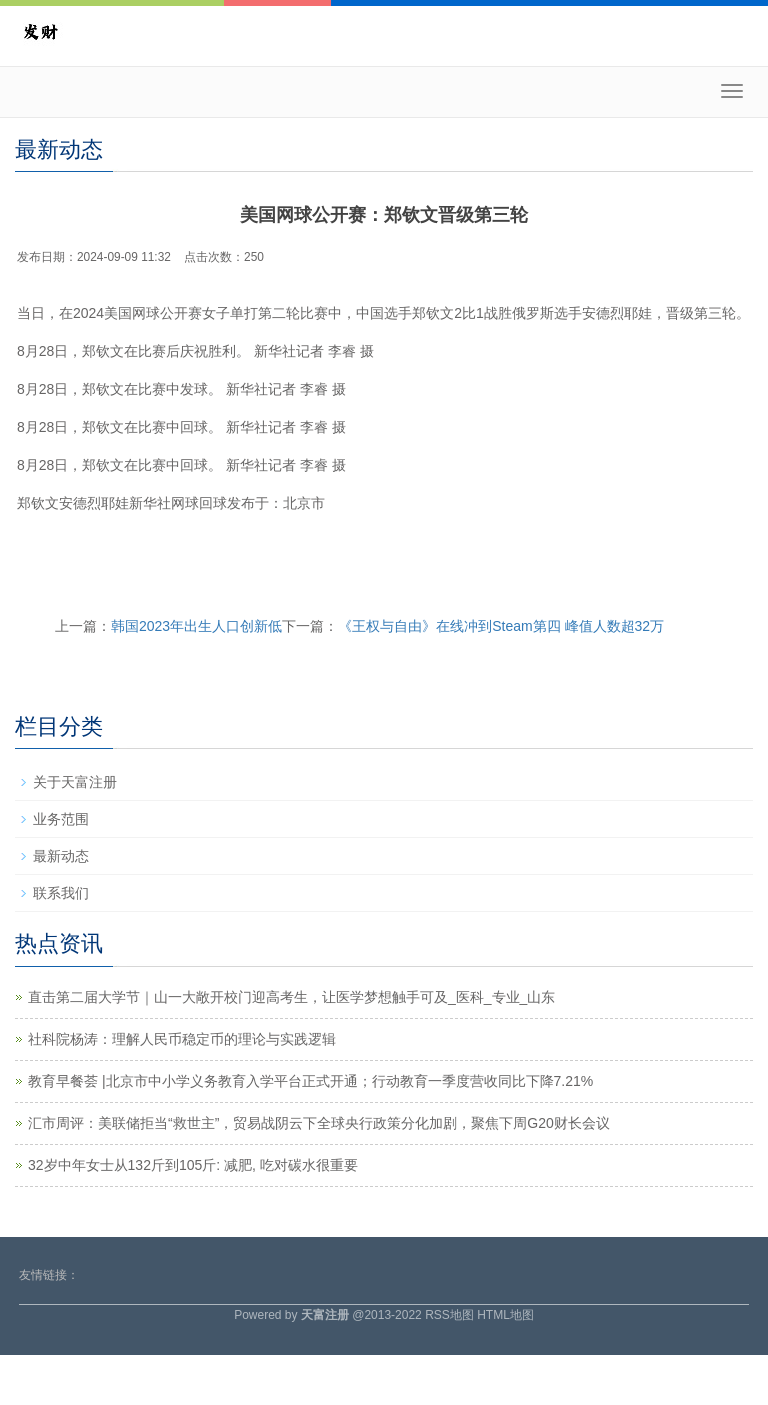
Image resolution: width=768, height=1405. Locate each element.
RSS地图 (449, 1315)
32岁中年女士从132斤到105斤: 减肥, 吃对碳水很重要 (193, 1165)
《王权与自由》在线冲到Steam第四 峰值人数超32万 (501, 626)
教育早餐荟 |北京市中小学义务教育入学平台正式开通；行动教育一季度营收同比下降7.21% (310, 1081)
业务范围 (61, 819)
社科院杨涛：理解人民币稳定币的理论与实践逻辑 (182, 1039)
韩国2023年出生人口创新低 (196, 626)
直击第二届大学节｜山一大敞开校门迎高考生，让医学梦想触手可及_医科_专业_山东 (291, 997)
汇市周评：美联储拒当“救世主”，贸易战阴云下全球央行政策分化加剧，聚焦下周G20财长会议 (319, 1123)
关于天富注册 (75, 782)
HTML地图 (505, 1315)
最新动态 (61, 856)
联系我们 (61, 893)
